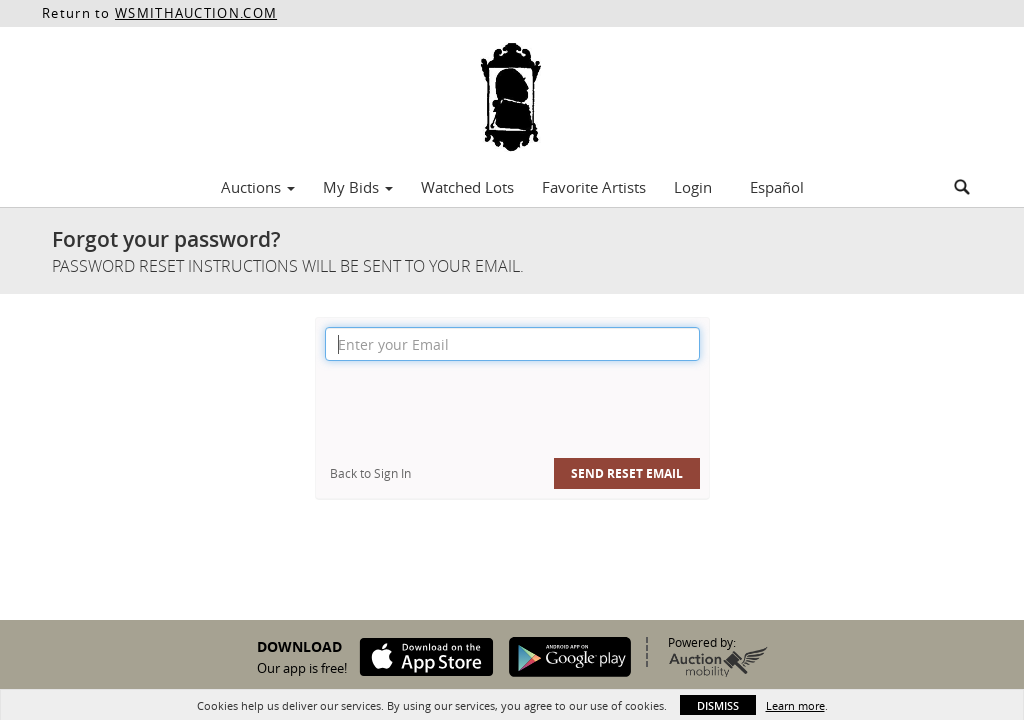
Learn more (795, 705)
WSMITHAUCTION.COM (196, 13)
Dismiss (718, 705)
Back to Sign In (370, 473)
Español (777, 187)
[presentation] (477, 410)
